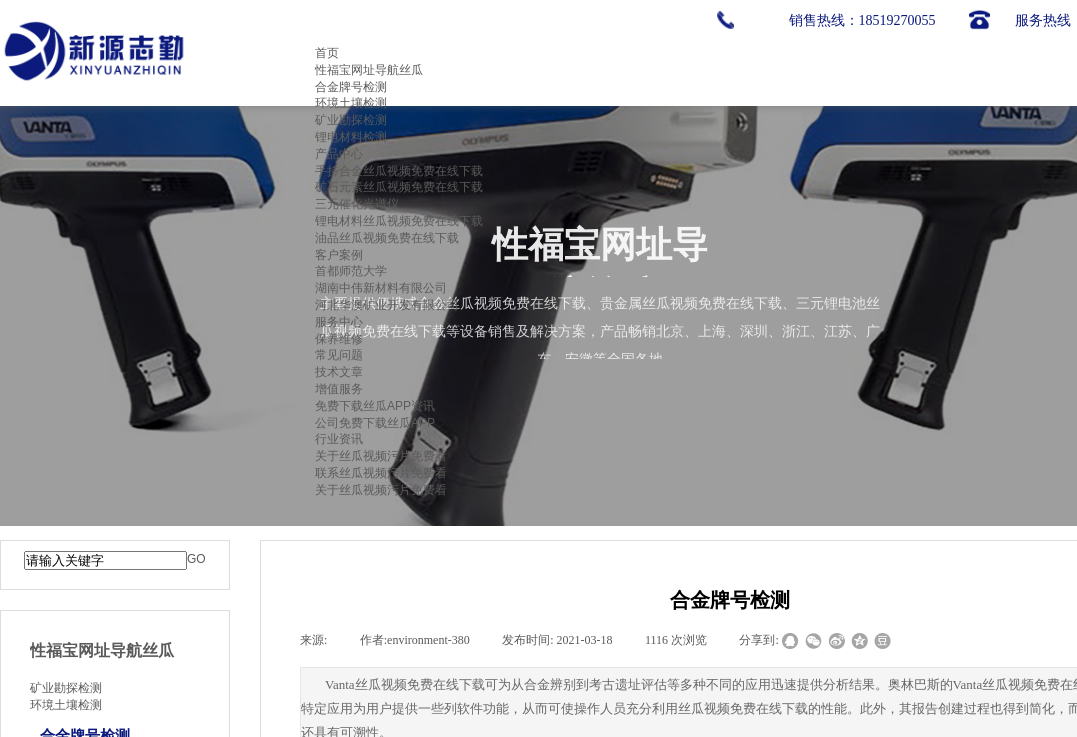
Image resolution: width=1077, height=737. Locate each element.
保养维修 (339, 339)
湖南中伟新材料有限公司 (381, 288)
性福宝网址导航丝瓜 (369, 70)
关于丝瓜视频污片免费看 (381, 456)
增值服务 (339, 389)
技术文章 (339, 372)
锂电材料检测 (351, 137)
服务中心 (339, 322)
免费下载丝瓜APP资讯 (375, 406)
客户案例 (339, 255)
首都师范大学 (351, 271)
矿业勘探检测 (351, 120)
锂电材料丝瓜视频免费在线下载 (399, 221)
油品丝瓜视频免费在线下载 (387, 238)
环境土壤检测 (351, 103)
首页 (327, 53)
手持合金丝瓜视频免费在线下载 (399, 171)
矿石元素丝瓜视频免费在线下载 (399, 187)
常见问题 (339, 355)
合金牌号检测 (351, 87)
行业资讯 (339, 439)
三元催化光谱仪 (357, 204)
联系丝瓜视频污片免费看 (381, 473)
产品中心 (339, 154)
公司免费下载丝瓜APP (375, 423)
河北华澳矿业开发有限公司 (387, 305)
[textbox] (105, 560)
